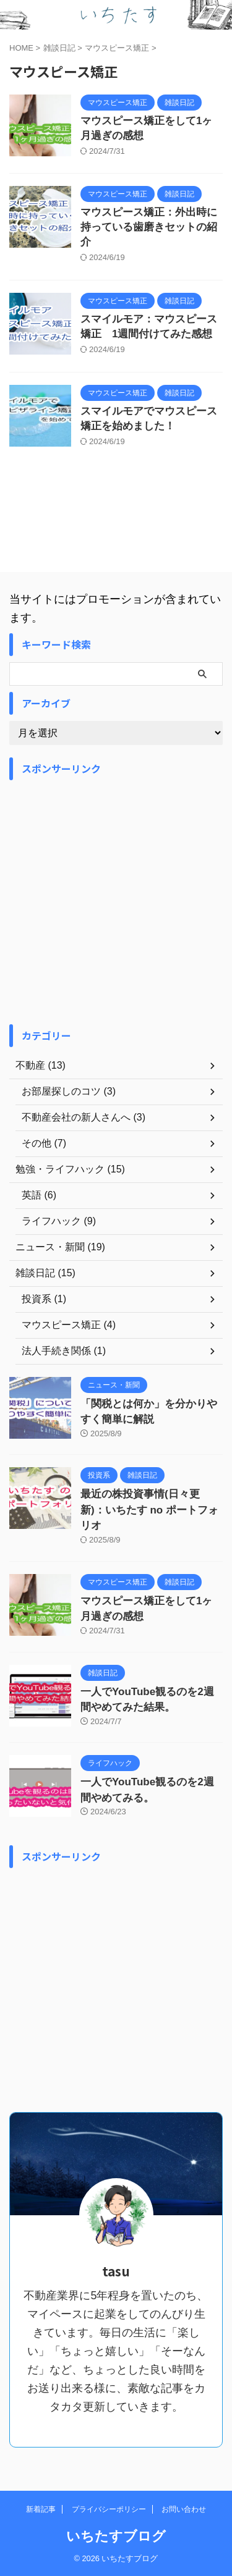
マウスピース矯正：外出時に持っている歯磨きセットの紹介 (148, 227)
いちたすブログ (116, 2536)
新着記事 (41, 2509)
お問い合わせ (183, 2509)
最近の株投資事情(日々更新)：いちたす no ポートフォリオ (149, 1509)
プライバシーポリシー (109, 2509)
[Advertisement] (116, 902)
